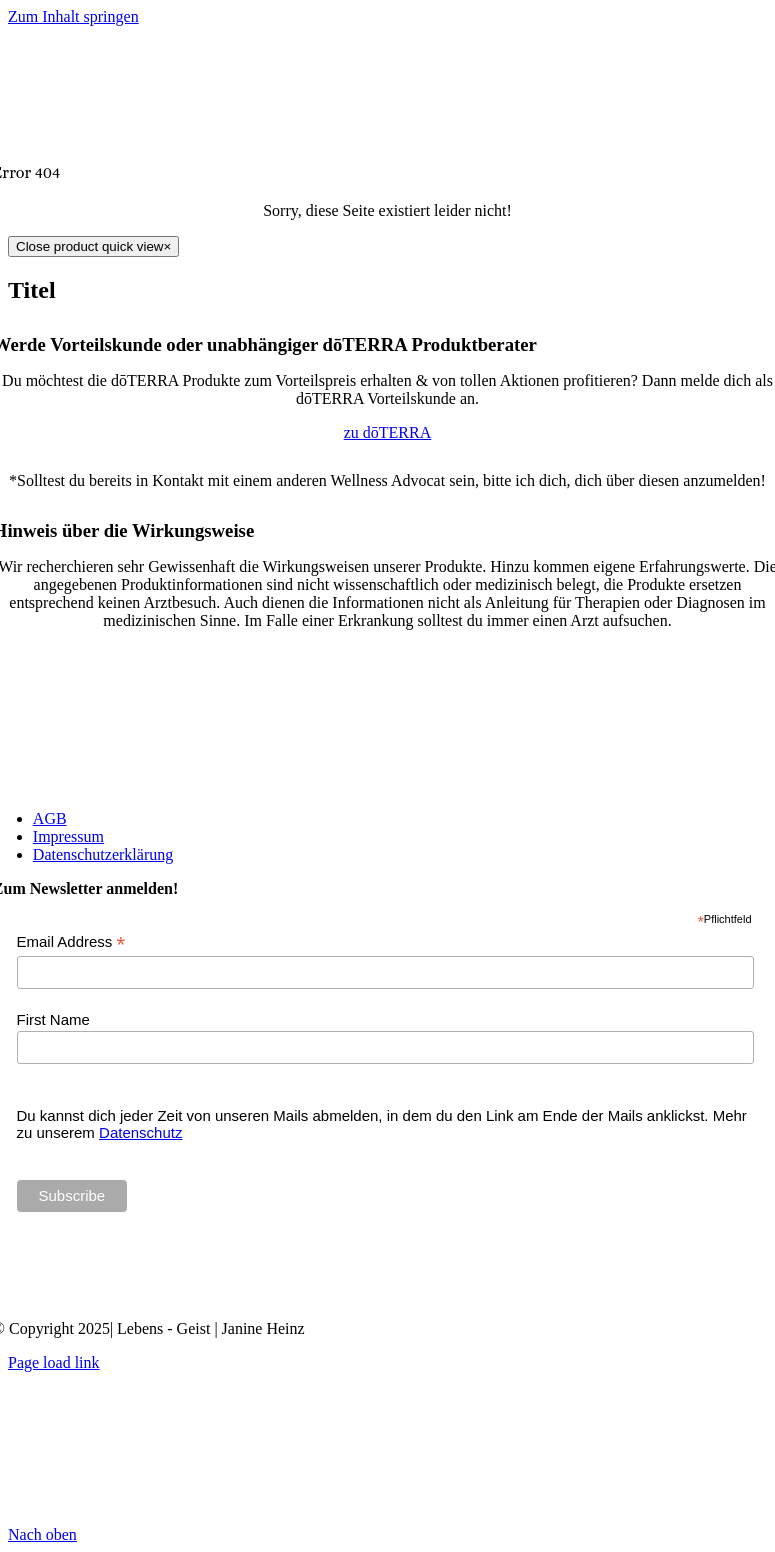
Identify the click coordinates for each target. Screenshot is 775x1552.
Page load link (54, 1362)
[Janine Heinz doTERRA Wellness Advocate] (388, 1294)
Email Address (71, 942)
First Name (53, 1019)
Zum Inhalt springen (73, 16)
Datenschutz (140, 1132)
